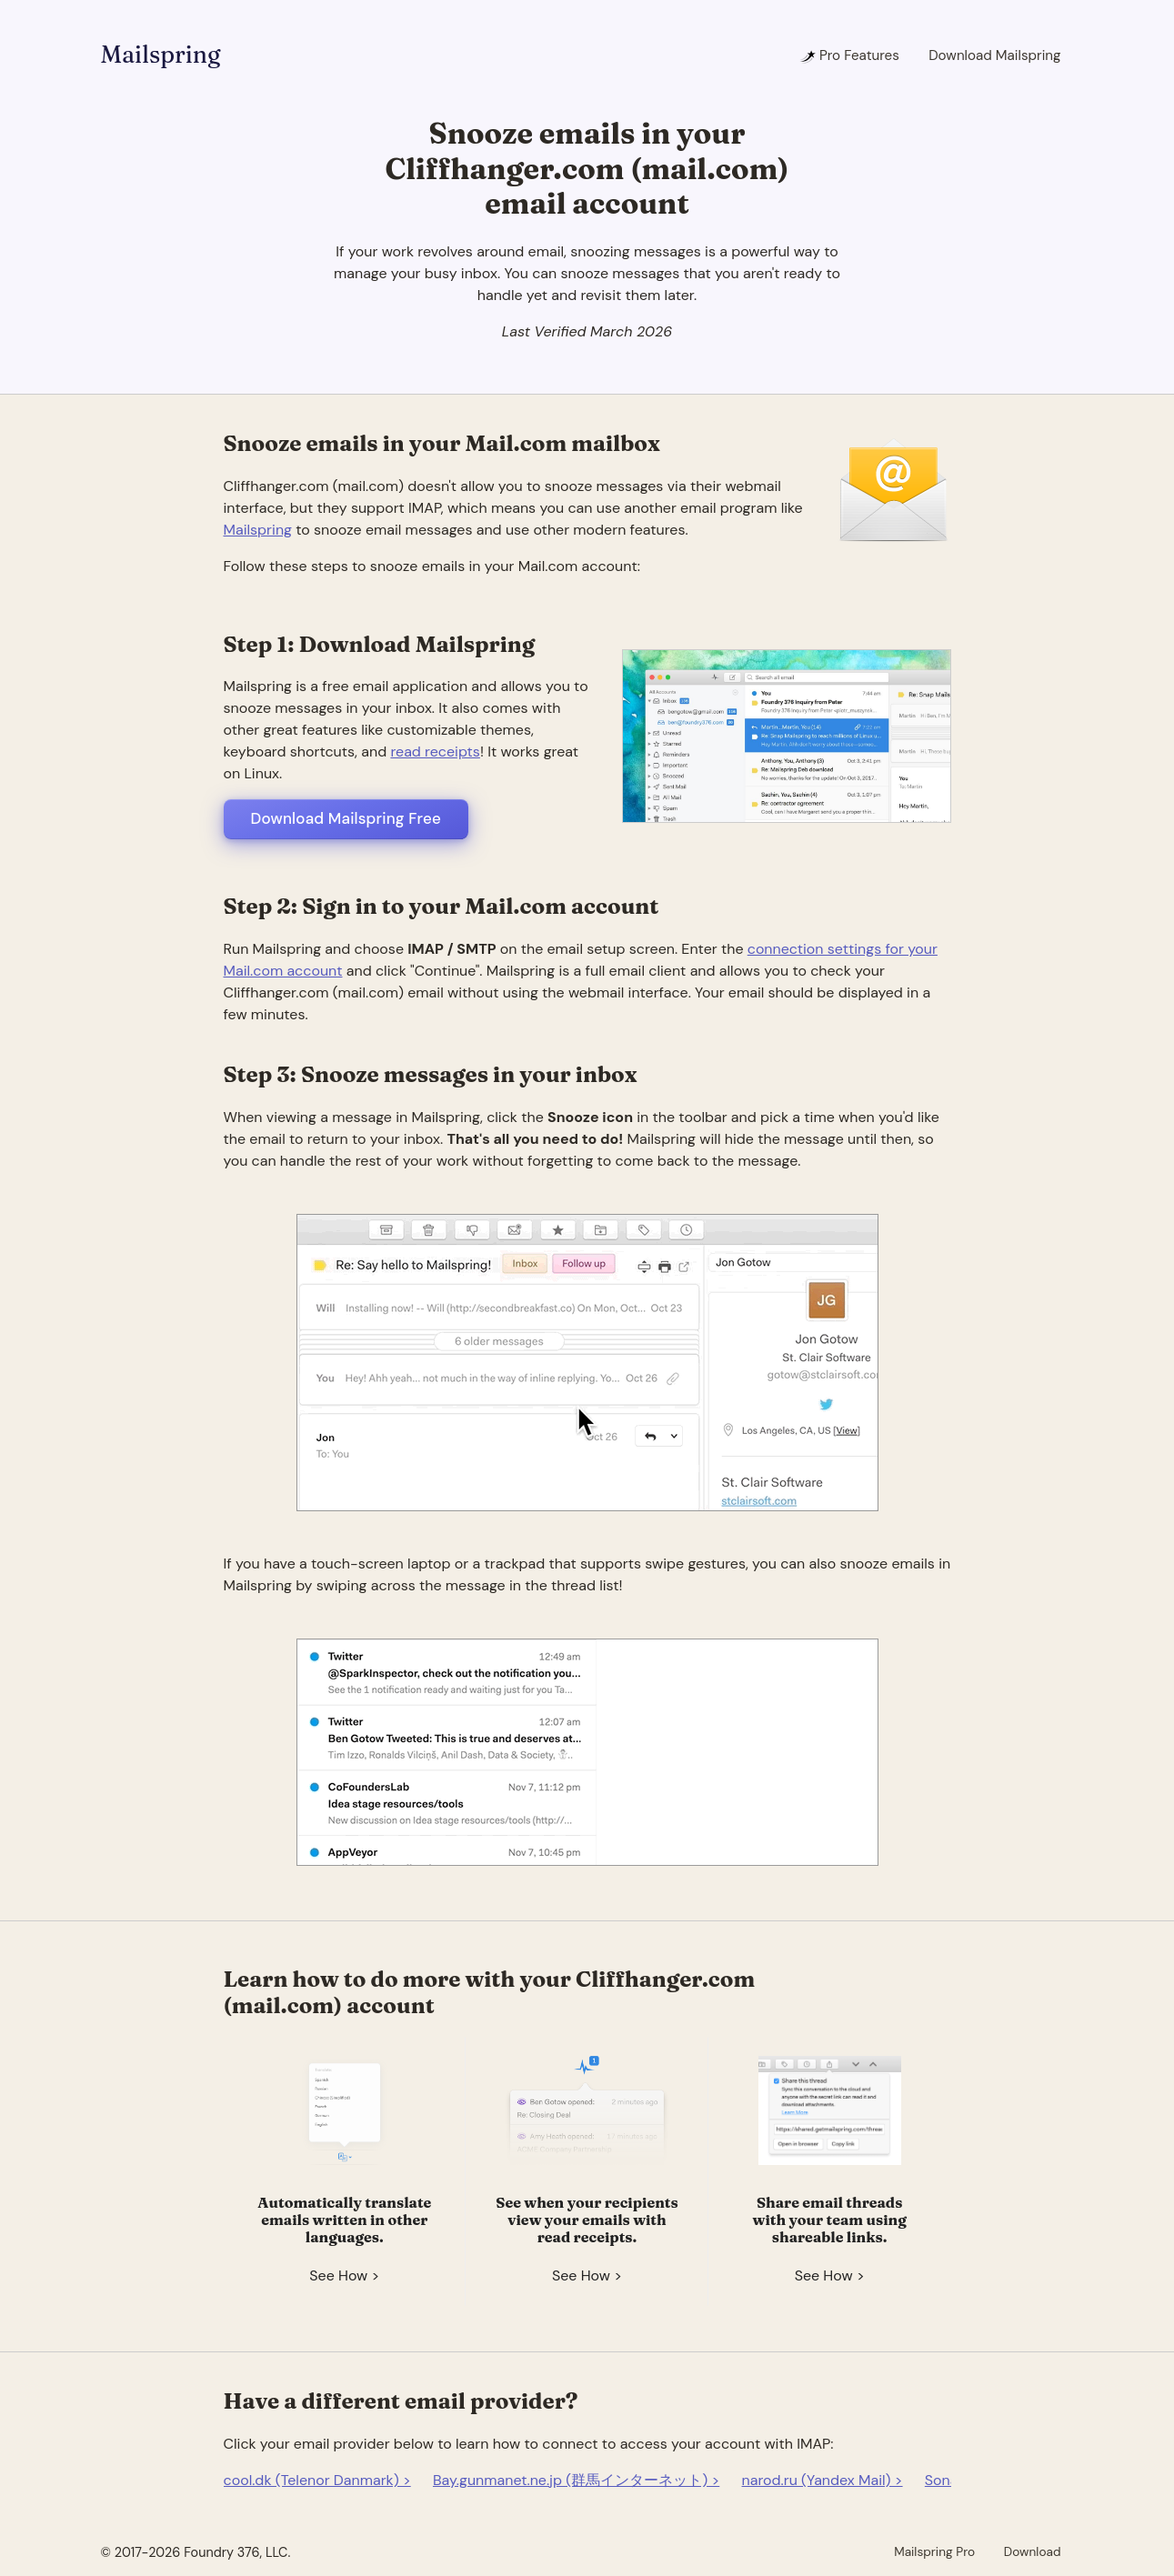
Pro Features (848, 55)
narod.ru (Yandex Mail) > (822, 2480)
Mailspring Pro (934, 2551)
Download (1032, 2551)
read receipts (434, 751)
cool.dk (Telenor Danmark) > (317, 2480)
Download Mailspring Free (346, 818)
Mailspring (161, 54)
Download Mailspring (994, 55)
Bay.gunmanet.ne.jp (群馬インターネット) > (576, 2480)
